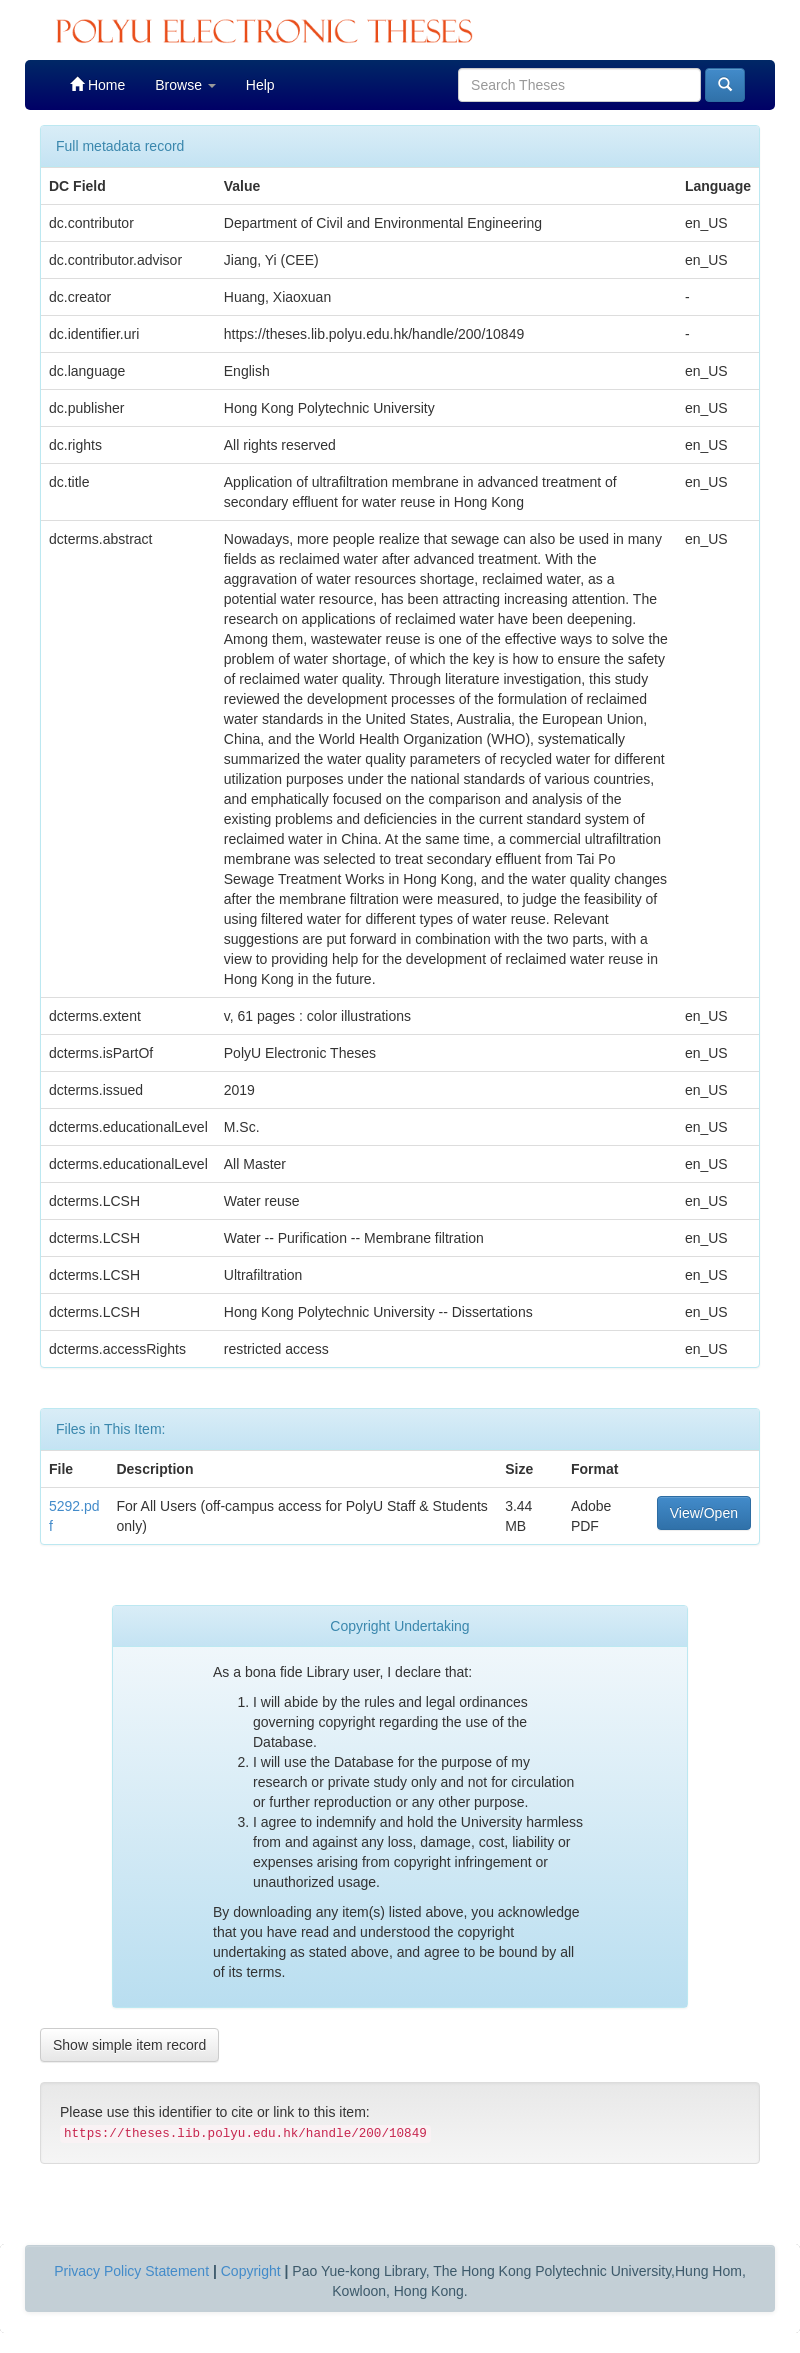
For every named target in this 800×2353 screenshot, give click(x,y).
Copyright (251, 2271)
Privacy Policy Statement (131, 2271)
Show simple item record (129, 2045)
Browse (185, 85)
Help (260, 85)
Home (97, 84)
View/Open (704, 1513)
